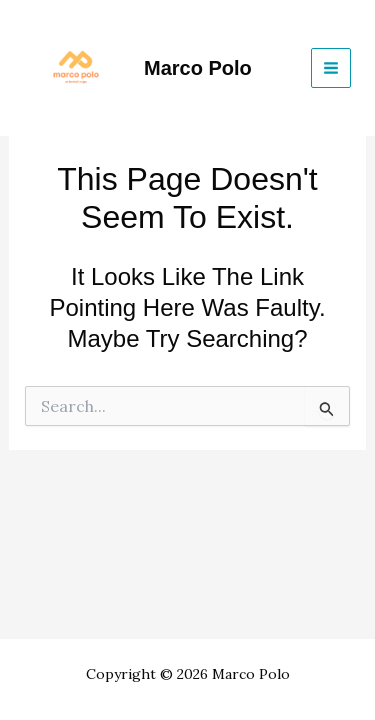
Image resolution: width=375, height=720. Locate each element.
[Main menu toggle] (331, 68)
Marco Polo (198, 68)
